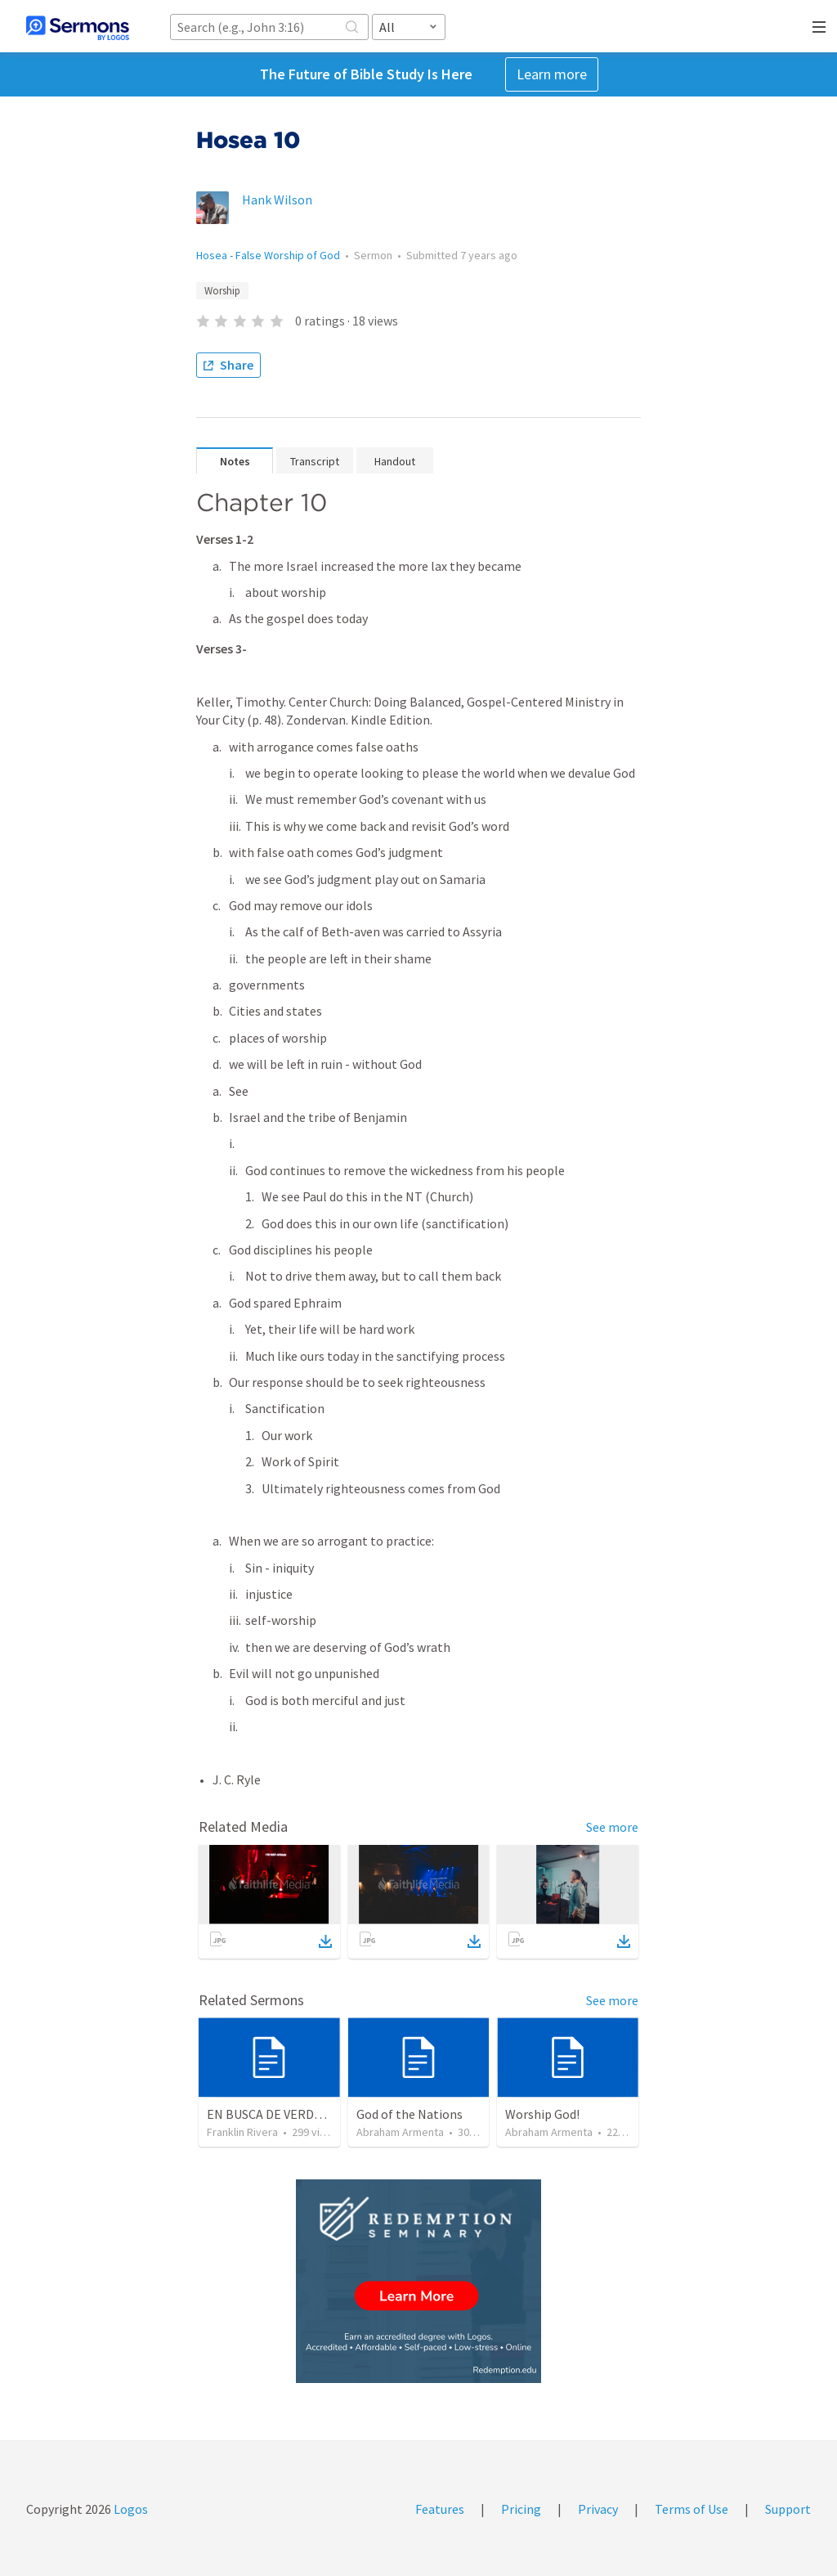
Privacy (598, 2509)
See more (612, 1827)
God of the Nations (409, 2114)
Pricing (521, 2509)
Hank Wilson (277, 199)
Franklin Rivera (242, 2132)
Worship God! (542, 2114)
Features (439, 2509)
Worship (222, 291)
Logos (129, 2509)
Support (788, 2509)
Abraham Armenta (400, 2132)
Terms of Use (691, 2509)
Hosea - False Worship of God (268, 255)
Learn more (552, 74)
